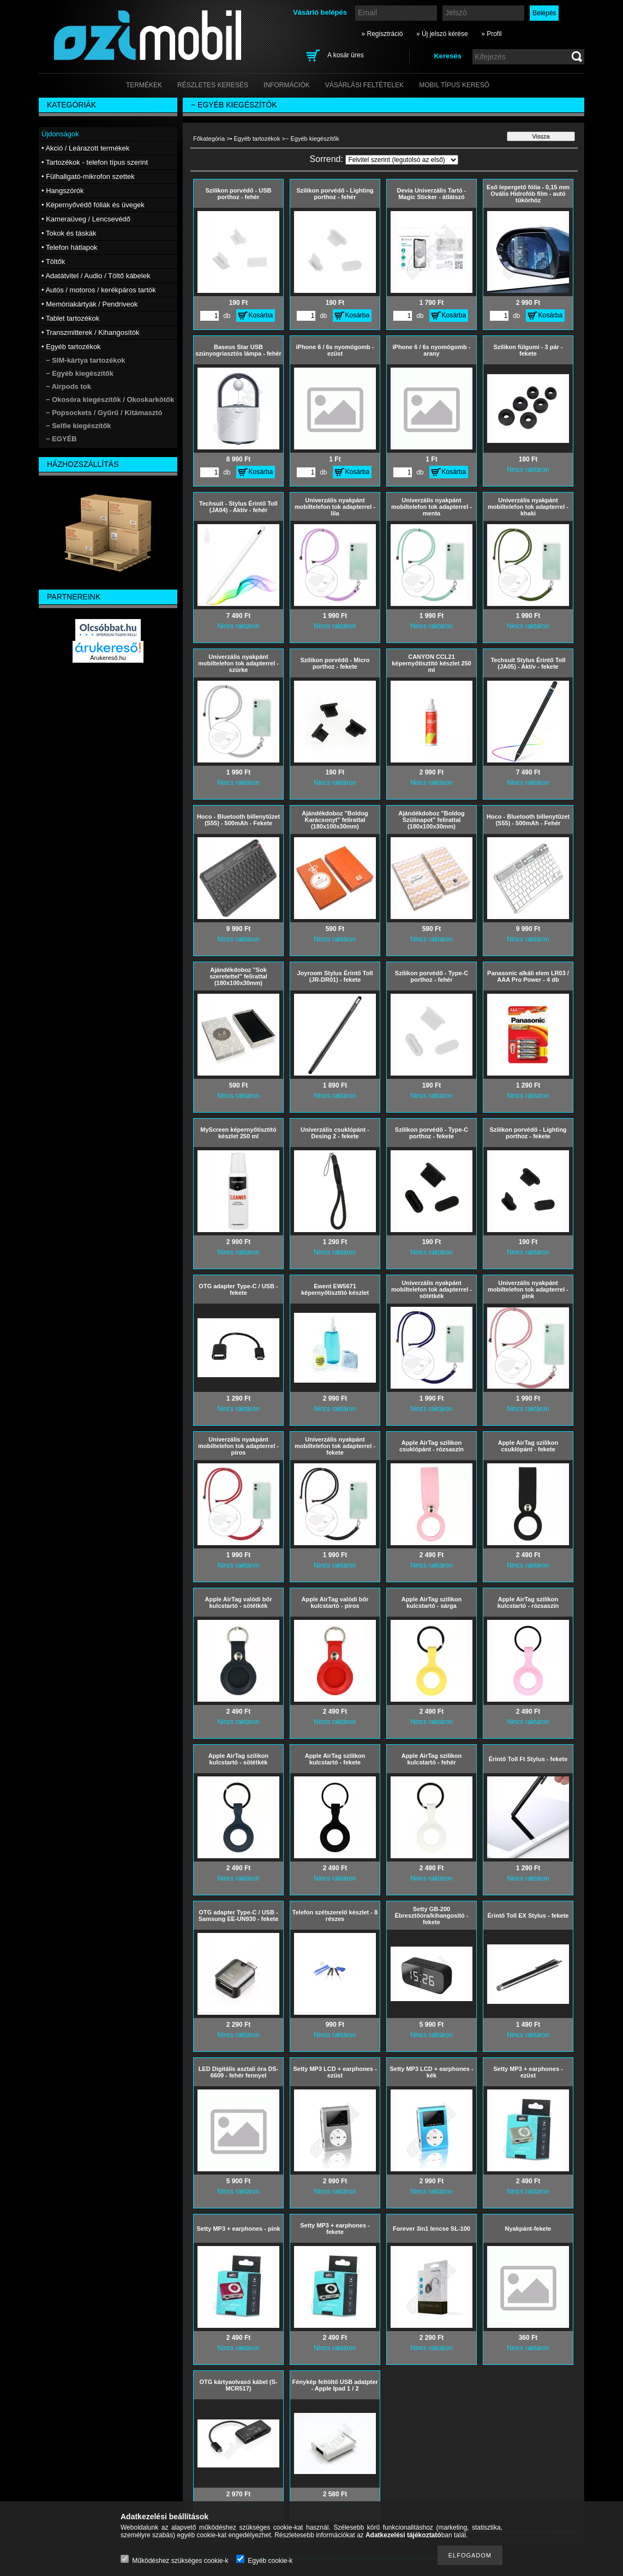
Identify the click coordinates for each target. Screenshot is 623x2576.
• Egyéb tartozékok (255, 138)
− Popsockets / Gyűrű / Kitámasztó (104, 413)
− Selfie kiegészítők (78, 426)
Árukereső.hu (107, 657)
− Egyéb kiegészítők (79, 373)
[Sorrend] (401, 160)
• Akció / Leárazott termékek (85, 148)
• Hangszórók (62, 191)
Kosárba (261, 315)
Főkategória (209, 138)
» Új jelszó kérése (442, 34)
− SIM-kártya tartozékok (85, 360)
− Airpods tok (68, 386)
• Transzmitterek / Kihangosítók (90, 332)
